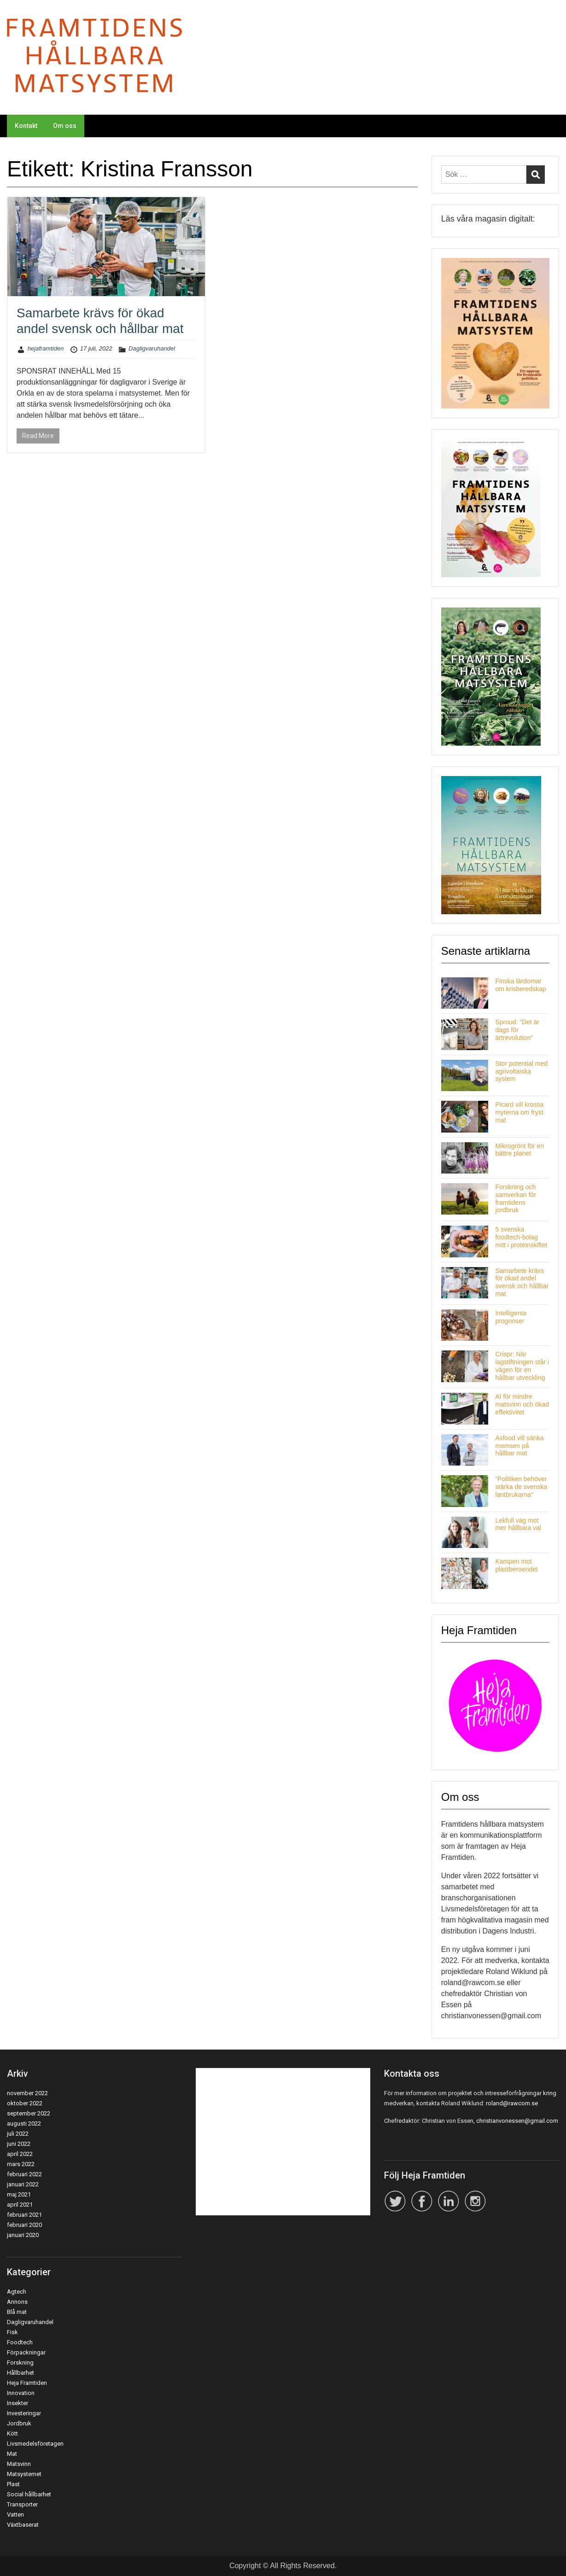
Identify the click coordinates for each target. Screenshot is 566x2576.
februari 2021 (24, 2214)
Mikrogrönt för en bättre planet (519, 1149)
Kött (12, 2433)
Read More (38, 435)
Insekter (17, 2403)
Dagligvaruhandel (151, 348)
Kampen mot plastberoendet (516, 1565)
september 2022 (28, 2113)
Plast (13, 2484)
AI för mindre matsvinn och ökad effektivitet (522, 1404)
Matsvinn (19, 2463)
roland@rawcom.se (512, 2103)
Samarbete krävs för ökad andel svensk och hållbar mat (521, 1282)
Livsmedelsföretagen (35, 2443)
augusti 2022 (24, 2123)
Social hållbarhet (29, 2494)
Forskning (20, 2362)
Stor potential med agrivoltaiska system (521, 1071)
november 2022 (27, 2093)
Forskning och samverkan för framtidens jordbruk (515, 1198)
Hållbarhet (20, 2372)
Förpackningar (26, 2352)
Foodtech (20, 2342)
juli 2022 (18, 2133)
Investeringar (24, 2413)
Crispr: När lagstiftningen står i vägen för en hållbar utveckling (522, 1365)
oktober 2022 (24, 2103)
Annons (17, 2301)
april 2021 (20, 2204)
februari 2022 (24, 2174)
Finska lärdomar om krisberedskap (520, 985)
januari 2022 (23, 2184)
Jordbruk (19, 2423)
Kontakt (26, 125)
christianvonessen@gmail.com (517, 2120)
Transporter (22, 2504)
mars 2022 (21, 2164)
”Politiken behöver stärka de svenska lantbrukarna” (521, 1486)
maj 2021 (19, 2194)
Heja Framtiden (27, 2382)
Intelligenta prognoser (510, 1317)
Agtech (16, 2291)
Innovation (21, 2392)
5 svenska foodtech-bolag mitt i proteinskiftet (521, 1237)
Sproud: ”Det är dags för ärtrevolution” (517, 1029)
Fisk (12, 2332)
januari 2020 (23, 2234)
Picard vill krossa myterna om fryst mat (519, 1112)
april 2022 (20, 2153)
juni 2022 (18, 2143)
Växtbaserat (23, 2524)
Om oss (64, 125)
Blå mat (17, 2311)
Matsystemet (24, 2474)
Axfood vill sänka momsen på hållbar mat (519, 1445)
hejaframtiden (46, 348)
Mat (12, 2453)
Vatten (15, 2514)
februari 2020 (24, 2224)
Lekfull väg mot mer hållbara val (518, 1524)
